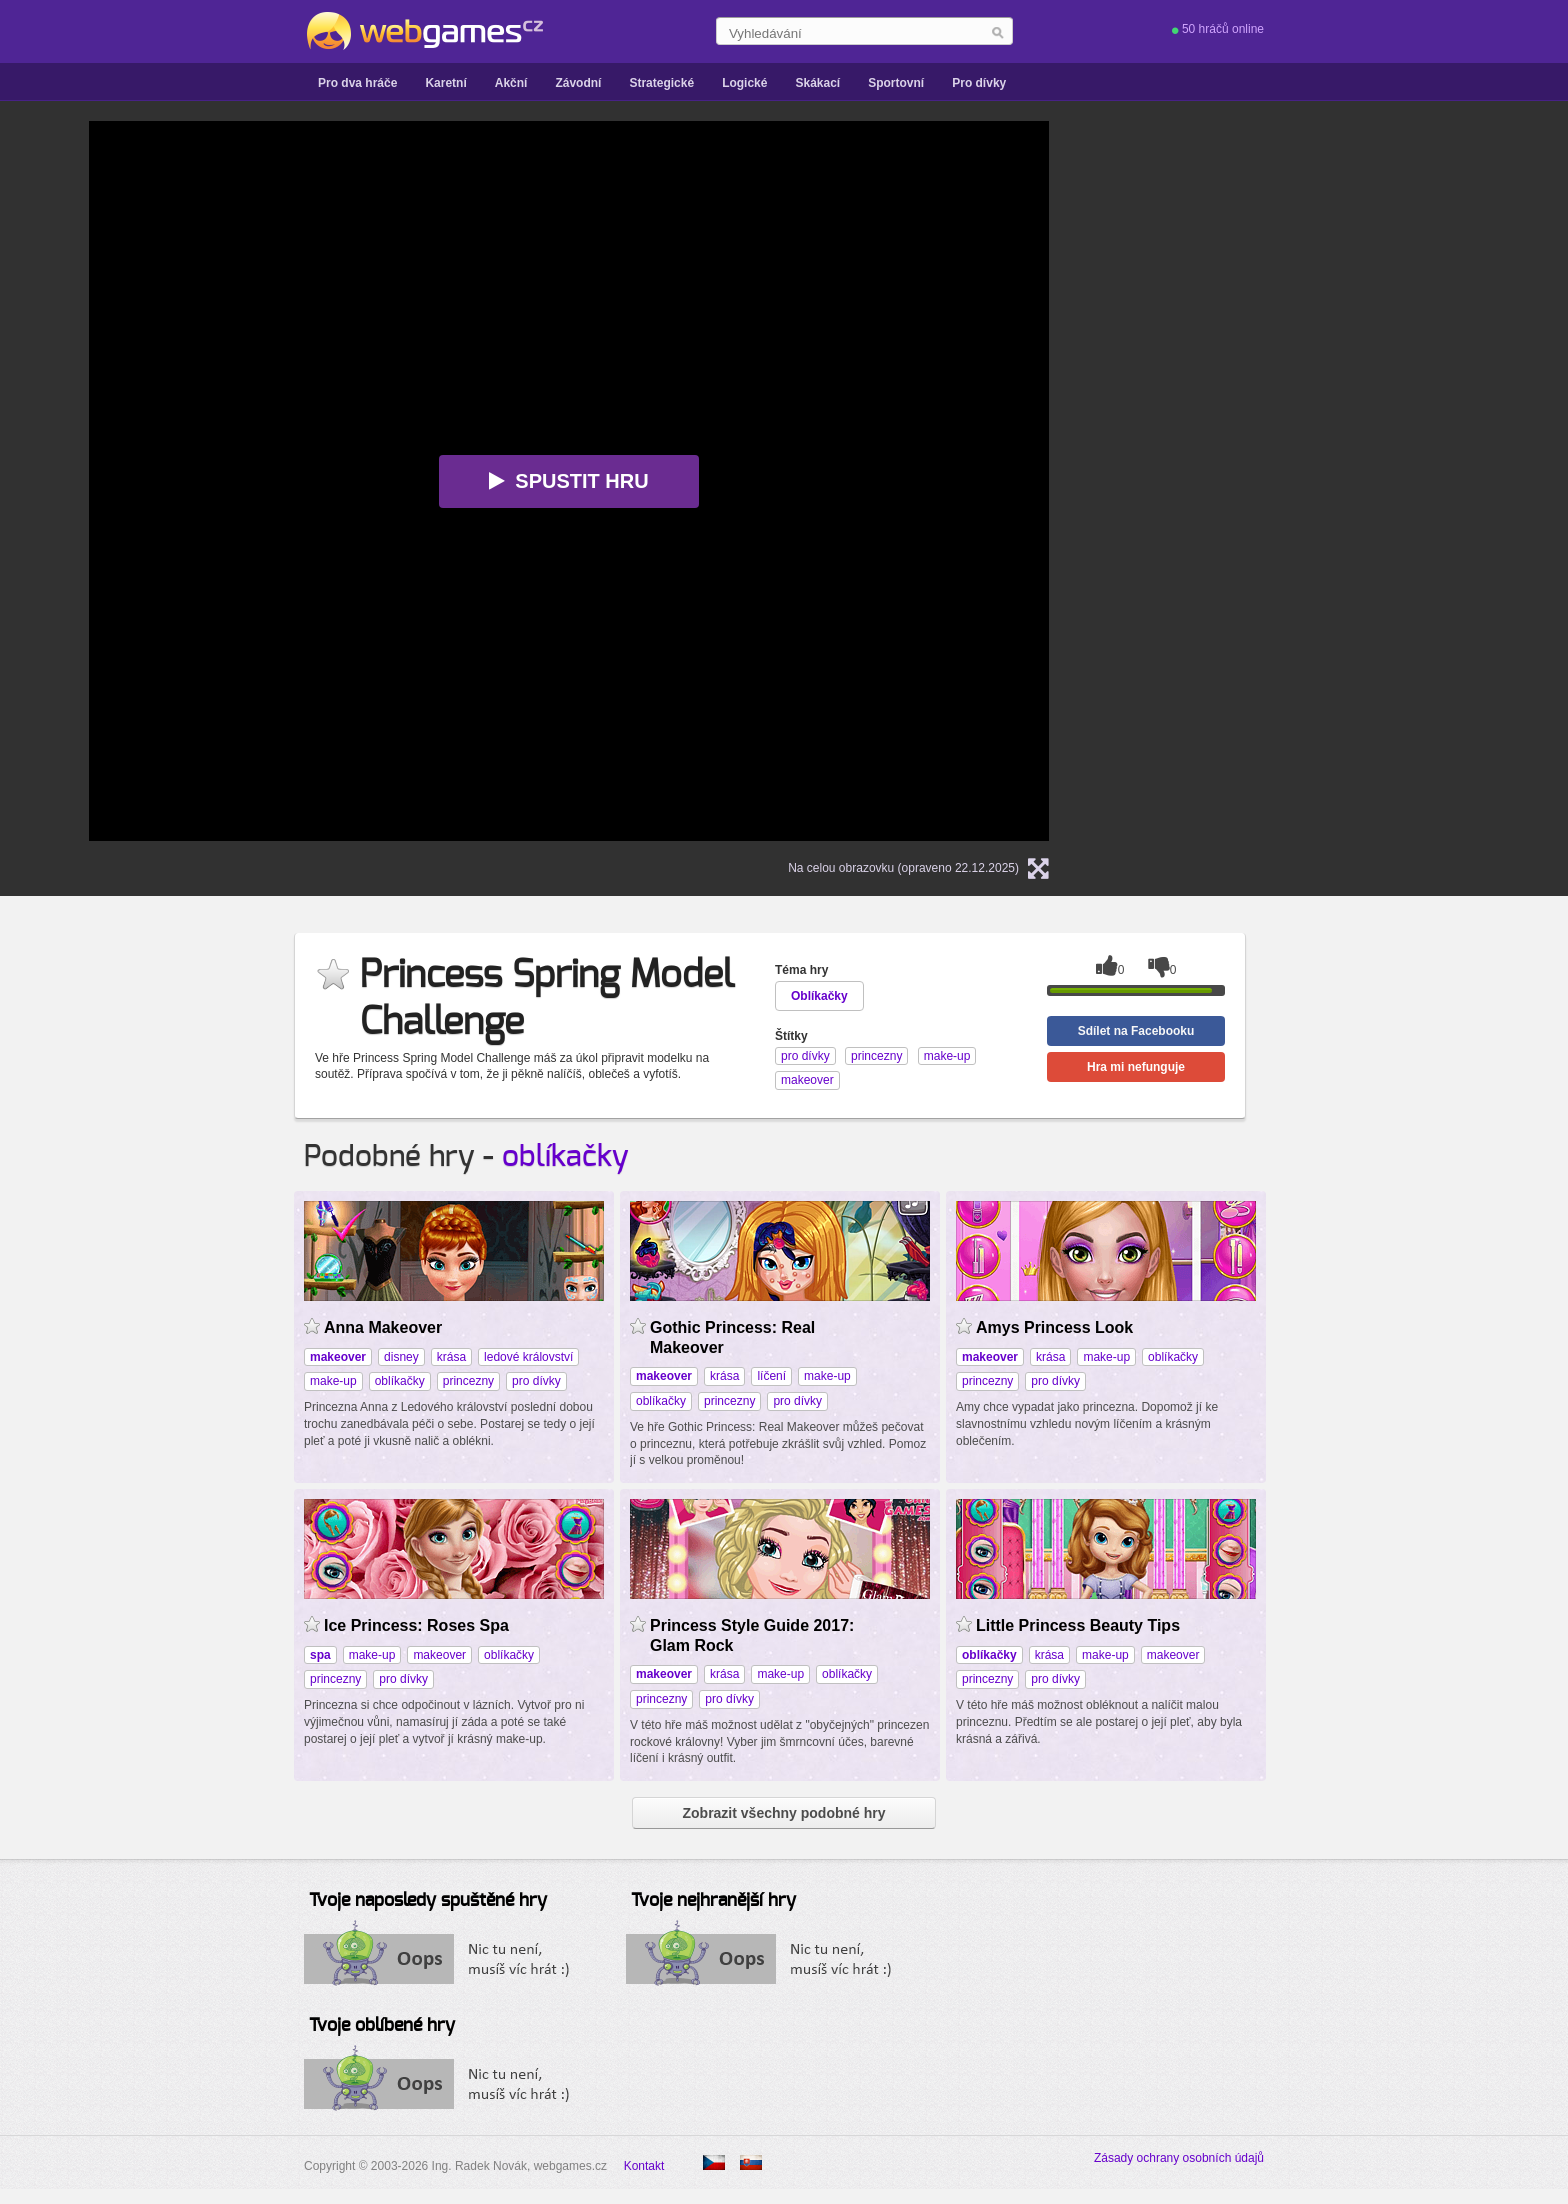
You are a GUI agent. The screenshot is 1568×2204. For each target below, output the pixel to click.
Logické (744, 83)
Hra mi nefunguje (1136, 1067)
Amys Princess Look (1054, 1327)
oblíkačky (565, 1157)
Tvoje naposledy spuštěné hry (428, 1901)
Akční (511, 83)
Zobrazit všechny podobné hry (783, 1813)
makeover (439, 1655)
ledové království (528, 1357)
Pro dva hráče (357, 83)
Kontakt (644, 2166)
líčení (771, 1376)
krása (451, 1357)
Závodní (578, 83)
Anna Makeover (383, 1327)
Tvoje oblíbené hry (382, 2026)
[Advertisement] (1329, 421)
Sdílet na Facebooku (1136, 1031)
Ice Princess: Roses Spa (416, 1625)
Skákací (817, 83)
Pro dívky (979, 83)
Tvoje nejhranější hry (713, 1901)
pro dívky (536, 1381)
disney (401, 1357)
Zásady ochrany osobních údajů (1179, 2158)
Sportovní (896, 83)
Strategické (661, 83)
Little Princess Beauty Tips (1078, 1625)
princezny (468, 1381)
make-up (333, 1381)
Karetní (445, 83)
